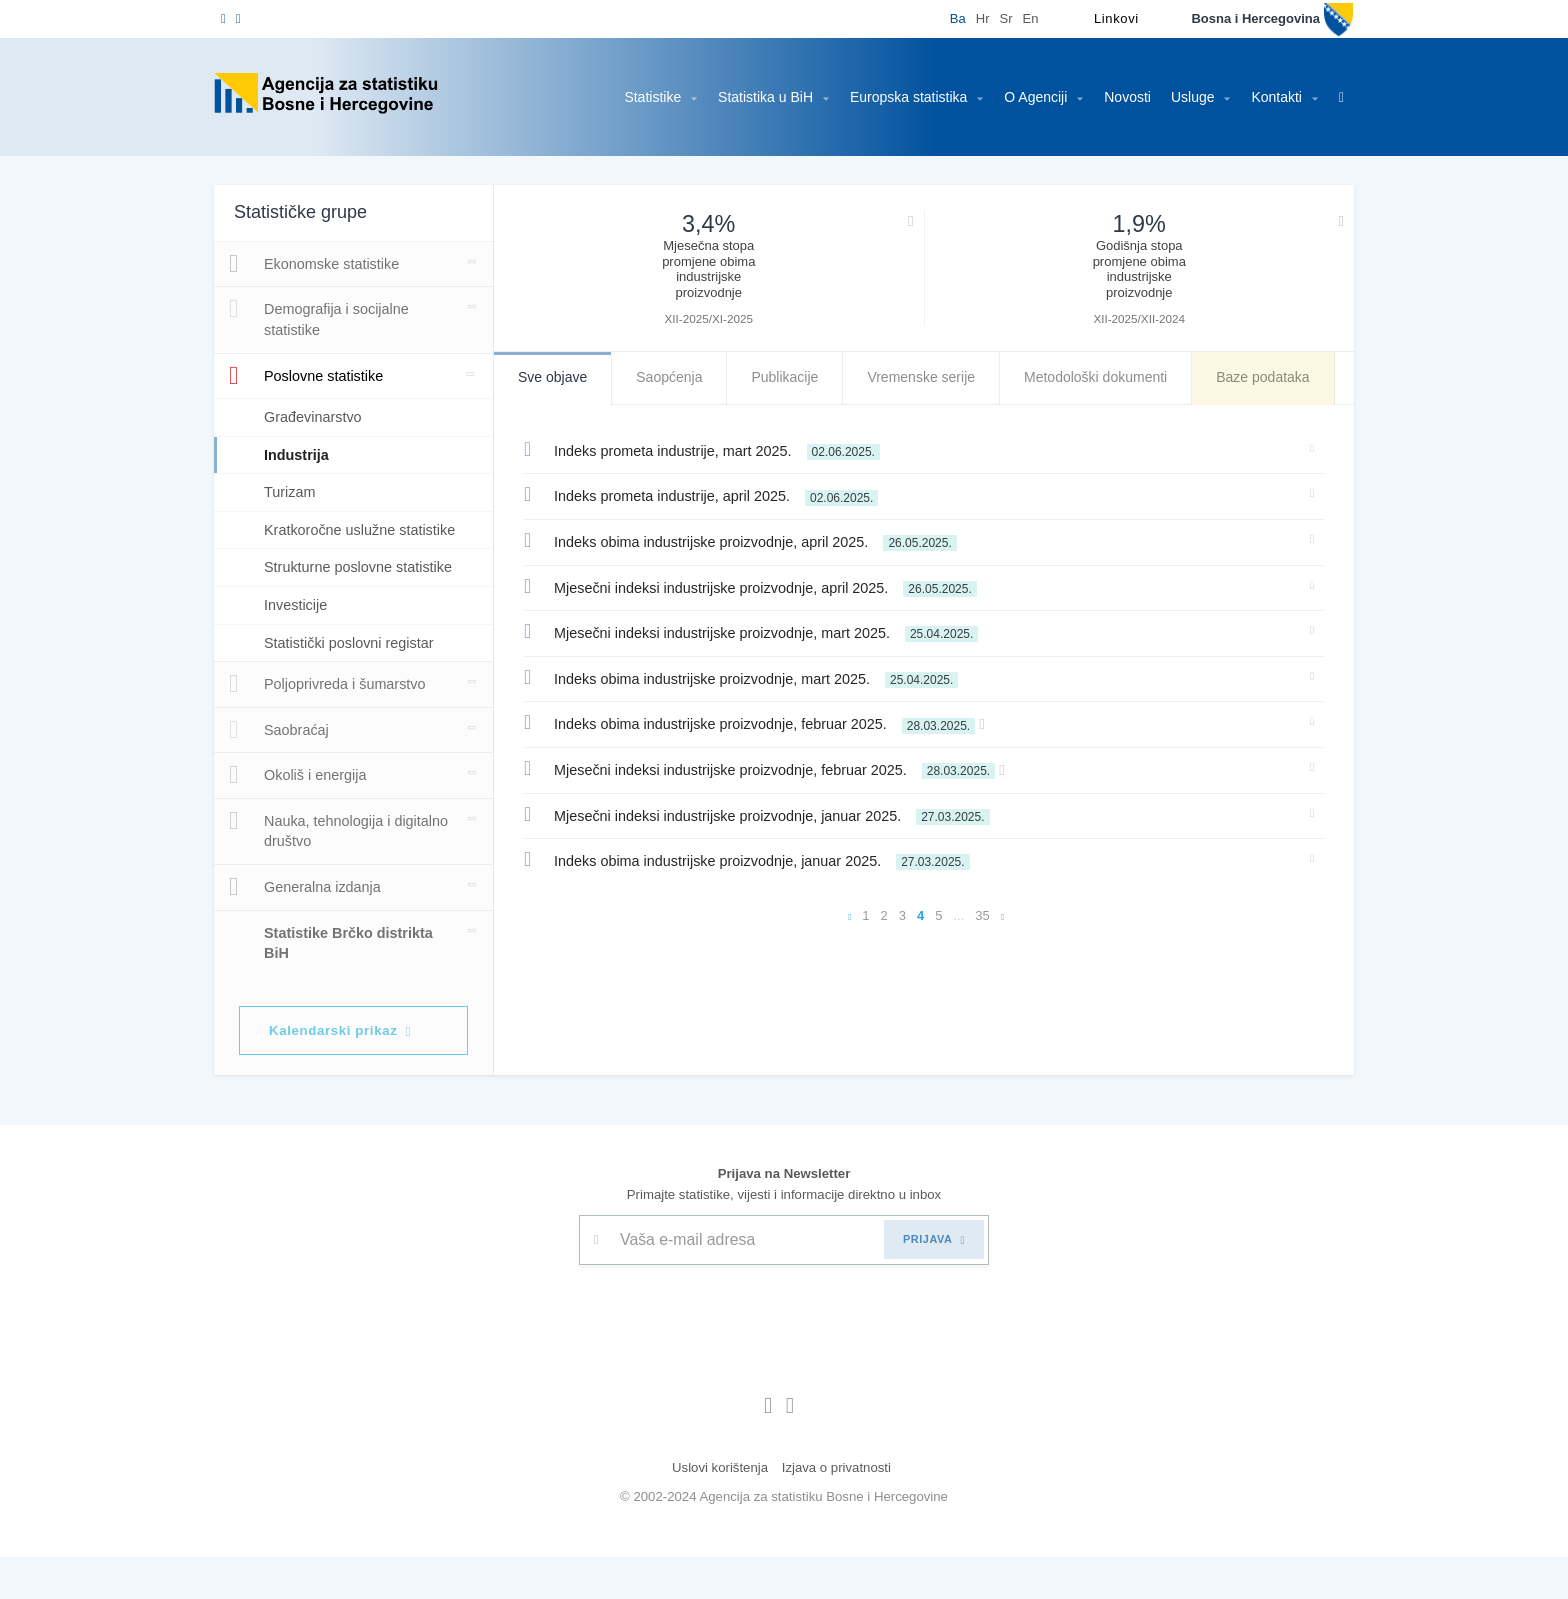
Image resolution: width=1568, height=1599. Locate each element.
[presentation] (731, 1356)
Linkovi (1102, 18)
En (1016, 18)
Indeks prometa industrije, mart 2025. (712, 449)
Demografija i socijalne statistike (320, 317)
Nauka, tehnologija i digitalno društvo (310, 870)
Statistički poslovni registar (356, 683)
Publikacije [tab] (789, 377)
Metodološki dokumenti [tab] (1105, 377)
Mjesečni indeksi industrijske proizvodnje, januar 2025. (763, 814)
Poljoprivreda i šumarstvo (330, 725)
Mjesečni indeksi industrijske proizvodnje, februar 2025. (779, 768)
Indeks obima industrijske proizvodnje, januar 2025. (753, 859)
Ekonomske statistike (319, 264)
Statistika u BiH (750, 96)
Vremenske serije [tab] (926, 377)
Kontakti (1273, 96)
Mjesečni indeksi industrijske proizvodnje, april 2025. (758, 586)
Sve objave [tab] (553, 377)
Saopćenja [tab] (672, 377)
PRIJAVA (933, 1281)
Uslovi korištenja (717, 1509)
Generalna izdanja (304, 928)
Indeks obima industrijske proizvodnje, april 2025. (748, 540)
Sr (991, 18)
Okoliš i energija (296, 816)
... (959, 915)
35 (983, 915)
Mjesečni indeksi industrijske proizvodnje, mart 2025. (761, 631)
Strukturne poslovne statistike (331, 598)
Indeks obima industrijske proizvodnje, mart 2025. (751, 677)
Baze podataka (1278, 377)
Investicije (298, 645)
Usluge (1188, 96)
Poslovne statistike (312, 376)
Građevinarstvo (315, 416)
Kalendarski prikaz (350, 1072)
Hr (968, 18)
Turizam (291, 491)
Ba (943, 18)
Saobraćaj (279, 771)
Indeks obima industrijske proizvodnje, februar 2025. (769, 722)
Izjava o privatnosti (839, 1509)
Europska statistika (899, 96)
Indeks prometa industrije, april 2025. (709, 494)
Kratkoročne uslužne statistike (331, 540)
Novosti (1114, 96)
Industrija (300, 454)
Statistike (630, 96)
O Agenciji (1029, 96)
